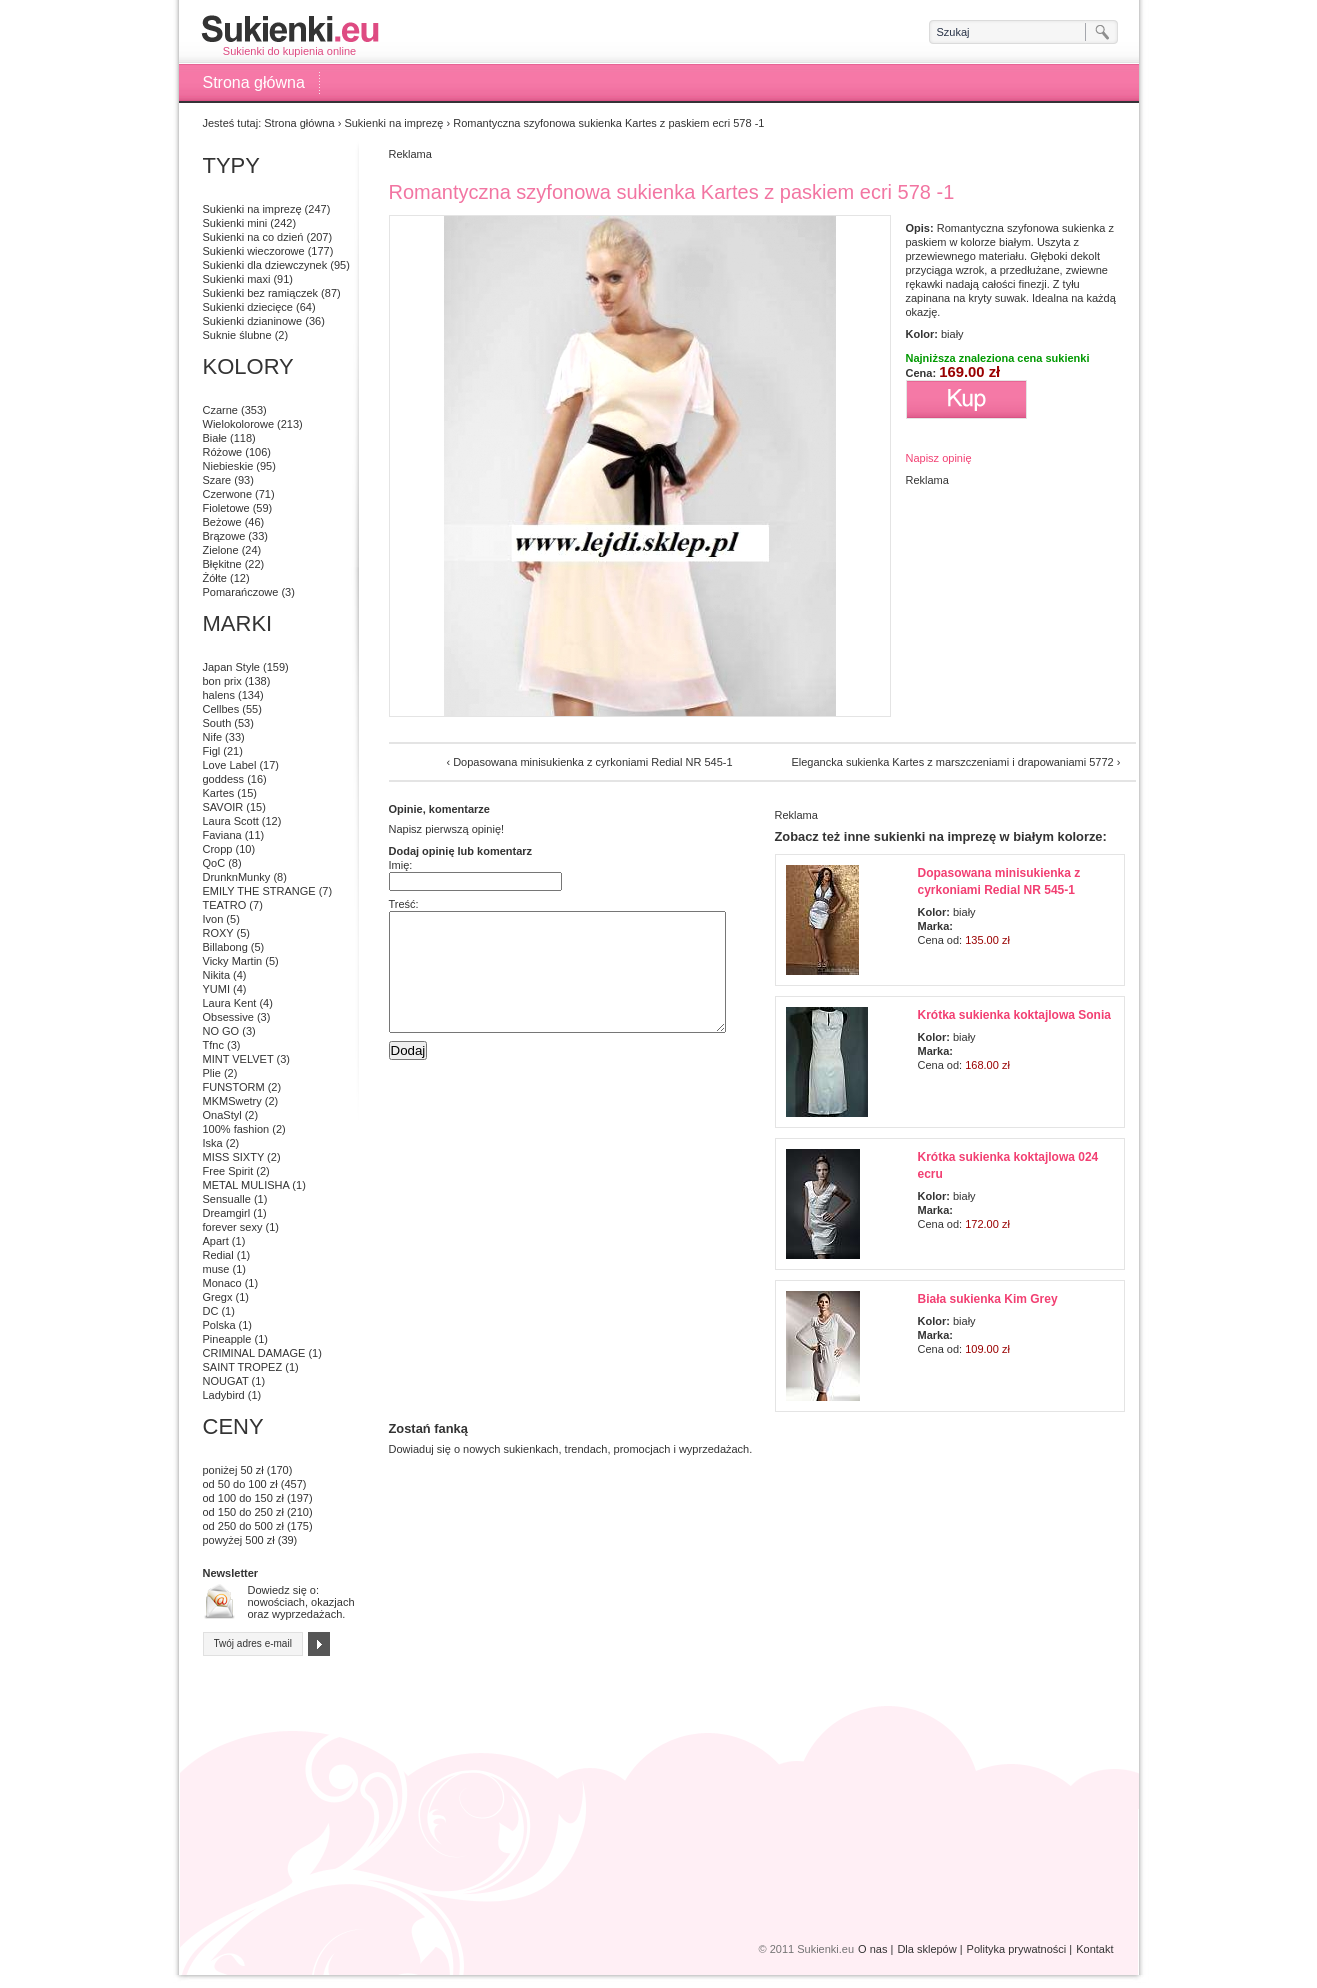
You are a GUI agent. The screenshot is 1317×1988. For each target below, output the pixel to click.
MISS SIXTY (234, 1157)
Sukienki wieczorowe (254, 251)
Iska (213, 1143)
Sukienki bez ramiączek (261, 293)
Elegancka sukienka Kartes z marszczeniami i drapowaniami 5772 (952, 762)
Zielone (221, 550)
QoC (214, 863)
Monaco (222, 1283)
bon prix (222, 681)
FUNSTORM (234, 1087)
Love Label (230, 765)
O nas (872, 1949)
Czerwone (228, 494)
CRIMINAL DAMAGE (254, 1353)
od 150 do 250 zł (243, 1512)
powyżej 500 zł (239, 1540)
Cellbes (221, 709)
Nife (213, 737)
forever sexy (233, 1227)
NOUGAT (226, 1381)
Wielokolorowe (239, 424)
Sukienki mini (235, 223)
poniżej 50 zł (233, 1470)
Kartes (219, 793)
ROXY (218, 933)
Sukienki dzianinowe (253, 321)
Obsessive (228, 1017)
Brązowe (224, 536)
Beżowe (222, 522)
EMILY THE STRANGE (259, 891)
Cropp (218, 849)
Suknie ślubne (237, 335)
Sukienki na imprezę (393, 123)
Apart (216, 1241)
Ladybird (224, 1395)
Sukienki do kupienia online (290, 35)
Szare (217, 480)
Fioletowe (226, 508)
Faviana (222, 835)
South (217, 723)
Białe (215, 438)
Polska (219, 1325)
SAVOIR (223, 807)
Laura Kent (230, 1003)
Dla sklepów (926, 1949)
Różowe (223, 452)
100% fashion (236, 1129)
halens (219, 695)
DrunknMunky (237, 877)
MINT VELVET (238, 1059)
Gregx (218, 1297)
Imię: (401, 865)
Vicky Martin (233, 961)
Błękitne (222, 564)
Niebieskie (228, 466)
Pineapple (227, 1339)
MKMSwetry (232, 1101)
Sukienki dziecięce (248, 307)
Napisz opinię (939, 458)
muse (216, 1269)
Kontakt (1094, 1949)
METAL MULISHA (246, 1185)
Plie (212, 1073)
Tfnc (213, 1045)
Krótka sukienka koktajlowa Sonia (1014, 1015)
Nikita (217, 975)
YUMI (217, 989)
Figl (212, 751)
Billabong (225, 947)
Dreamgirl (227, 1213)
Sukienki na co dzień (253, 237)
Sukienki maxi (237, 279)
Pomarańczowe (241, 592)
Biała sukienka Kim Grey (988, 1299)
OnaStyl (222, 1115)
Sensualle (227, 1199)
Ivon (213, 919)
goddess (224, 779)
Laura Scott (231, 821)
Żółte (215, 578)
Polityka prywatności (1017, 1949)
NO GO (221, 1031)
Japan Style (231, 667)
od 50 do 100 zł (240, 1484)
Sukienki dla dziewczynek (265, 265)
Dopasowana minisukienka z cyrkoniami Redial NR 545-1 (592, 762)
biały (952, 334)
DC (211, 1311)
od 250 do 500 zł (243, 1526)
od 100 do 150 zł (243, 1498)
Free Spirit (228, 1171)
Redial (218, 1255)
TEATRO (225, 905)
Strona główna (254, 82)
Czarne (220, 410)
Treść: (404, 904)
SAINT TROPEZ (243, 1367)
